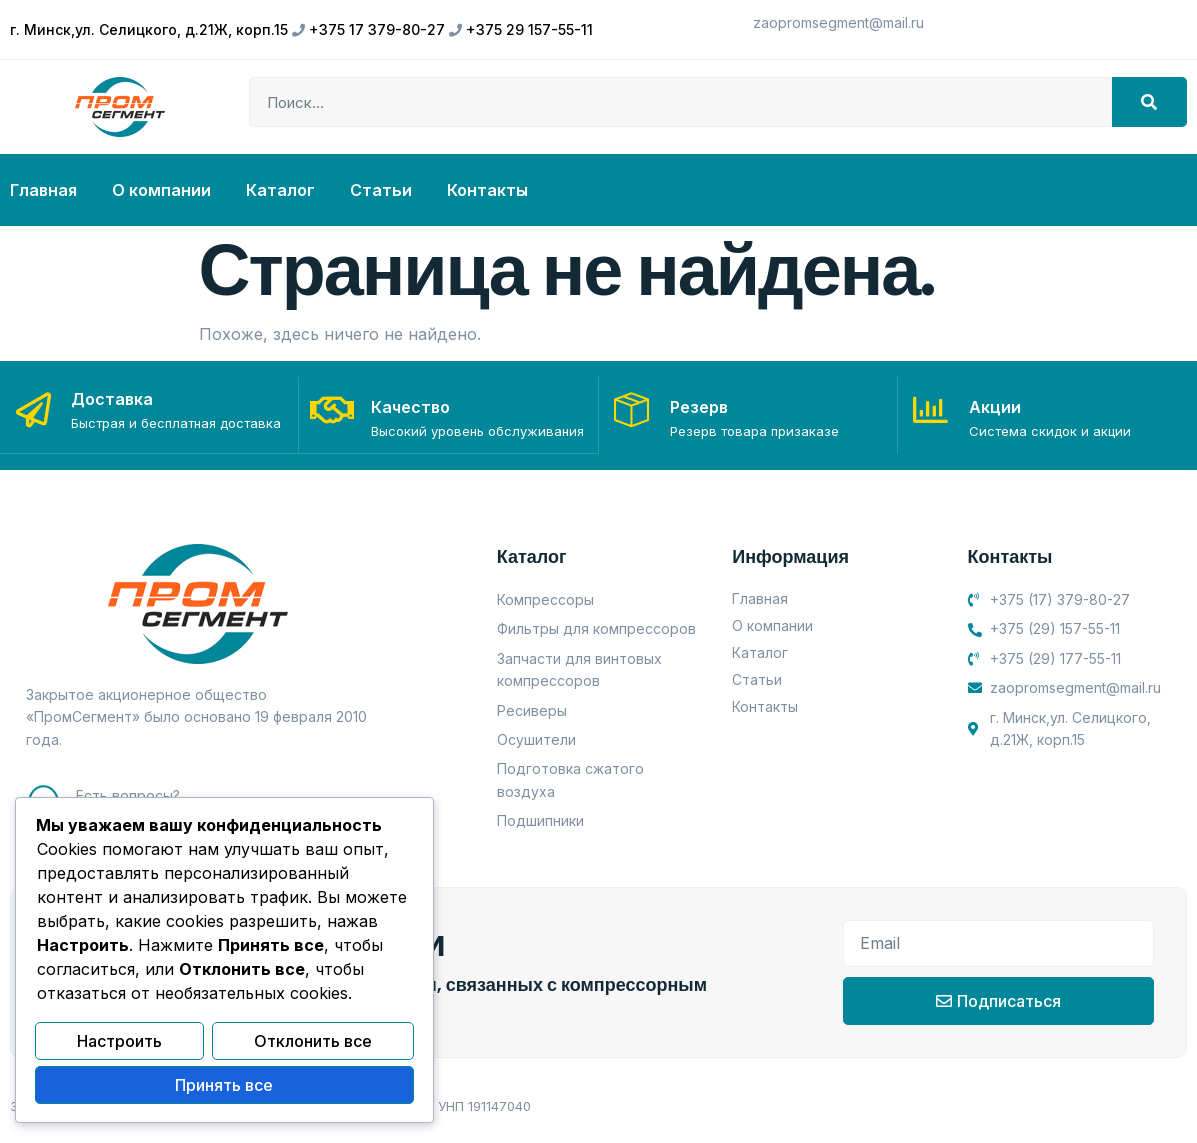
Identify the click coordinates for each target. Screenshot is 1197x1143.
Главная (43, 190)
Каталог (280, 190)
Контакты (487, 190)
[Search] (1149, 102)
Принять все (224, 1086)
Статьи (381, 190)
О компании (161, 190)
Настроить (119, 1043)
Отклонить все (313, 1043)
